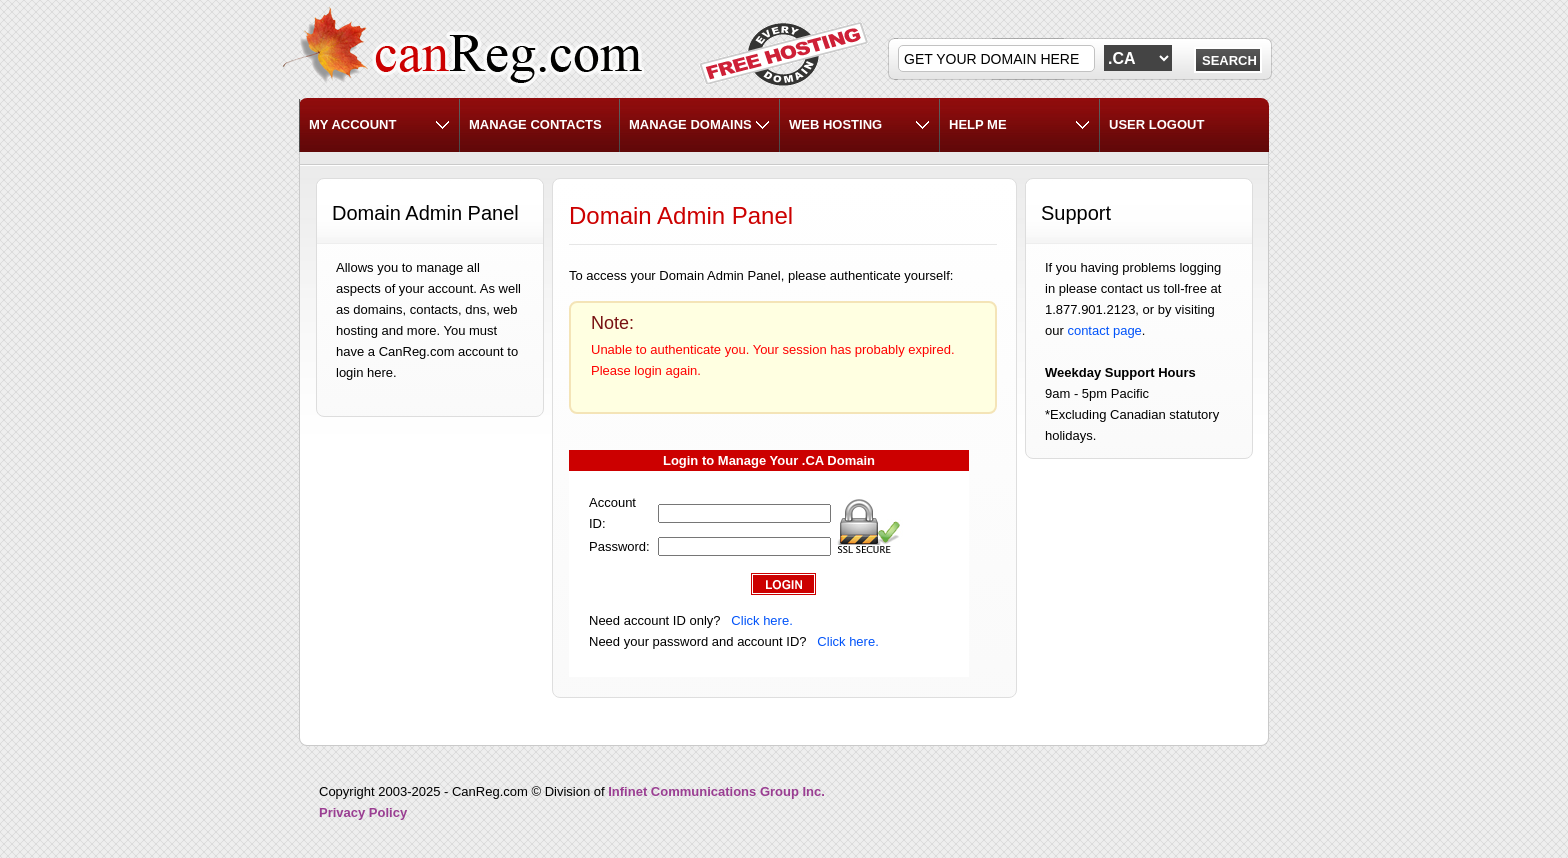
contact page (1104, 330)
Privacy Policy (363, 812)
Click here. (761, 620)
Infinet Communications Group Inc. (716, 791)
